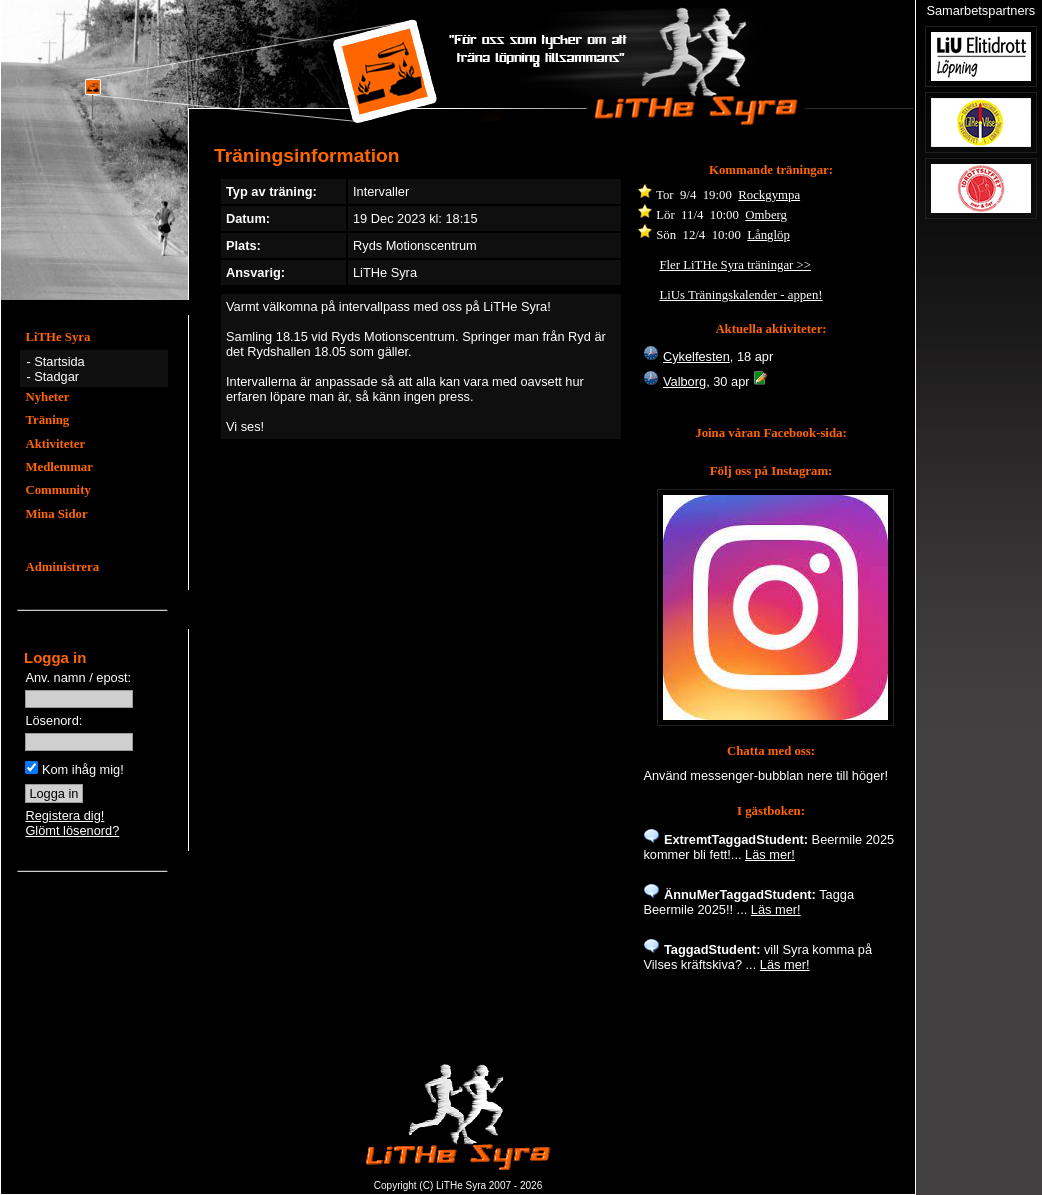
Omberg (766, 215)
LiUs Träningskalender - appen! (740, 295)
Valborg (684, 381)
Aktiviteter (55, 444)
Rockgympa (769, 195)
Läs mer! (770, 854)
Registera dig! (64, 815)
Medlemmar (59, 467)
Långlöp (768, 235)
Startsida (59, 361)
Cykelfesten (696, 356)
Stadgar (56, 376)
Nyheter (47, 397)
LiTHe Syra (57, 337)
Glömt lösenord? (72, 830)
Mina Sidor (56, 514)
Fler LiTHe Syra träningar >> (735, 265)
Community (57, 490)
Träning (47, 420)
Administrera (62, 567)
